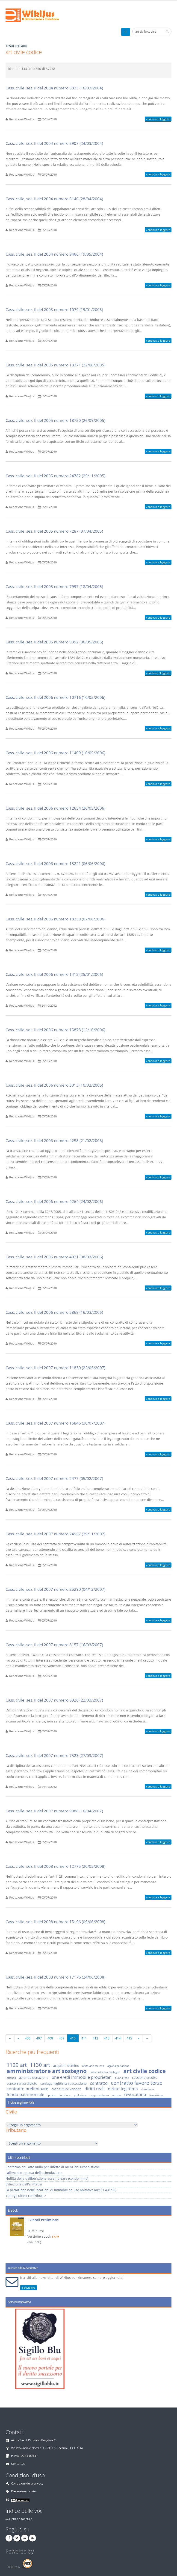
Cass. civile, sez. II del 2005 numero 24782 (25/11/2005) (55, 475)
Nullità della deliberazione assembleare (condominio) (47, 2178)
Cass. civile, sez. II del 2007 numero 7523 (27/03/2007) (54, 1755)
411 (84, 2038)
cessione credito (144, 2077)
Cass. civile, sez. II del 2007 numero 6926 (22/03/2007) (54, 1700)
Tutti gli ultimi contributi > (26, 2195)
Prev (11, 2238)
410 (73, 2038)
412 (95, 2038)
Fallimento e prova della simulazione (34, 2172)
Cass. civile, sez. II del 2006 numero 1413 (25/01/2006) (54, 974)
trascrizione (156, 2095)
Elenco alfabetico (20, 2519)
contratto (99, 2083)
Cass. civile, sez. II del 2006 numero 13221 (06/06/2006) (55, 863)
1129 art (17, 2064)
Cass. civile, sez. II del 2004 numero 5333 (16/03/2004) (54, 88)
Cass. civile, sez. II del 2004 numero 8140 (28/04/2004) (54, 198)
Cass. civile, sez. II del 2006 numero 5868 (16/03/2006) (54, 1312)
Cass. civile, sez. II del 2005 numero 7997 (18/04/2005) (54, 586)
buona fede (122, 2077)
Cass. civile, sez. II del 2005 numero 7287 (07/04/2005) (54, 531)
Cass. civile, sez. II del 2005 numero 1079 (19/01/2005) (54, 309)
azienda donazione (33, 2077)
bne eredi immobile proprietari (82, 2077)
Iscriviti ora (28, 2288)
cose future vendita (66, 2089)
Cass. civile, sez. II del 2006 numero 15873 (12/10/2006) (55, 1029)
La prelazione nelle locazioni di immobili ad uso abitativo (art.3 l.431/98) (61, 2190)
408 (50, 2038)
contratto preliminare (27, 2088)
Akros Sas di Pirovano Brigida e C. (33, 2440)
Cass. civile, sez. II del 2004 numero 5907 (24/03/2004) (54, 143)
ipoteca (51, 2095)
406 (27, 2038)
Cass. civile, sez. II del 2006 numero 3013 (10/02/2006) (54, 1085)
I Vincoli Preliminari (43, 2220)
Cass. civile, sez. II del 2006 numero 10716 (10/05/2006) (55, 697)
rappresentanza (99, 2095)
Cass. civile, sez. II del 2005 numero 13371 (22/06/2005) (55, 365)
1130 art (40, 2064)
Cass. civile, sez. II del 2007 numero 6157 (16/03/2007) (54, 1644)
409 (61, 2038)
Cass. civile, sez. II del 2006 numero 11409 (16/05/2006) (55, 752)
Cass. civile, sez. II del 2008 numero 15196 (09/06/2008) (55, 1921)
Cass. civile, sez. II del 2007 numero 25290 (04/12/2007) (55, 1589)
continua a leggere (158, 119)
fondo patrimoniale (25, 2094)
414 (118, 2038)
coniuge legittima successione (63, 2083)
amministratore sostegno (105, 2072)
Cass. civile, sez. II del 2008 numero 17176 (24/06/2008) (55, 1977)
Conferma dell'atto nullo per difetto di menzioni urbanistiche (53, 2167)
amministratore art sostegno (47, 2071)
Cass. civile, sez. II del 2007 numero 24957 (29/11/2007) (55, 1533)
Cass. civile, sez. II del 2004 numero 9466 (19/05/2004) (54, 254)
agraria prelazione (118, 2066)
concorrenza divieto (22, 2083)
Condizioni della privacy (27, 2483)
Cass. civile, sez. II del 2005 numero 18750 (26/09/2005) (55, 420)
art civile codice (144, 2071)
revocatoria (135, 2094)
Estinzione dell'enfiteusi (24, 2184)
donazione (147, 2089)
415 (129, 2038)
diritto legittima (123, 2088)
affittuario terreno (93, 2066)
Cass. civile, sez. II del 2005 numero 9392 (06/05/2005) (54, 642)
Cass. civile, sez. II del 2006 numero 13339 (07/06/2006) (55, 919)
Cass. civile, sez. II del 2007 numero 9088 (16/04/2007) (54, 1810)
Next (166, 2238)
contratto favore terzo (136, 2082)
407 (39, 2038)
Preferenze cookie (23, 2491)
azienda (11, 2077)
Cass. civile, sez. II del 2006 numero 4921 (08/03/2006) (54, 1256)
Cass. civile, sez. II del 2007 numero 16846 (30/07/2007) (55, 1423)
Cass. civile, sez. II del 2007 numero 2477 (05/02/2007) (54, 1478)
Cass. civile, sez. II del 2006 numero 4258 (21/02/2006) (54, 1140)
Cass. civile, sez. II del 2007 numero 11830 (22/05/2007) (55, 1367)
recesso (116, 2095)
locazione (65, 2095)
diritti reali (95, 2088)
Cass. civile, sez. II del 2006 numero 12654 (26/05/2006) (55, 808)
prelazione (80, 2095)
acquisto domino (66, 2065)
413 (106, 2038)
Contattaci (18, 2464)
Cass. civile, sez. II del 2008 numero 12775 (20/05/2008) (55, 1866)
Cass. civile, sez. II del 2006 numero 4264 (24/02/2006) (54, 1201)
